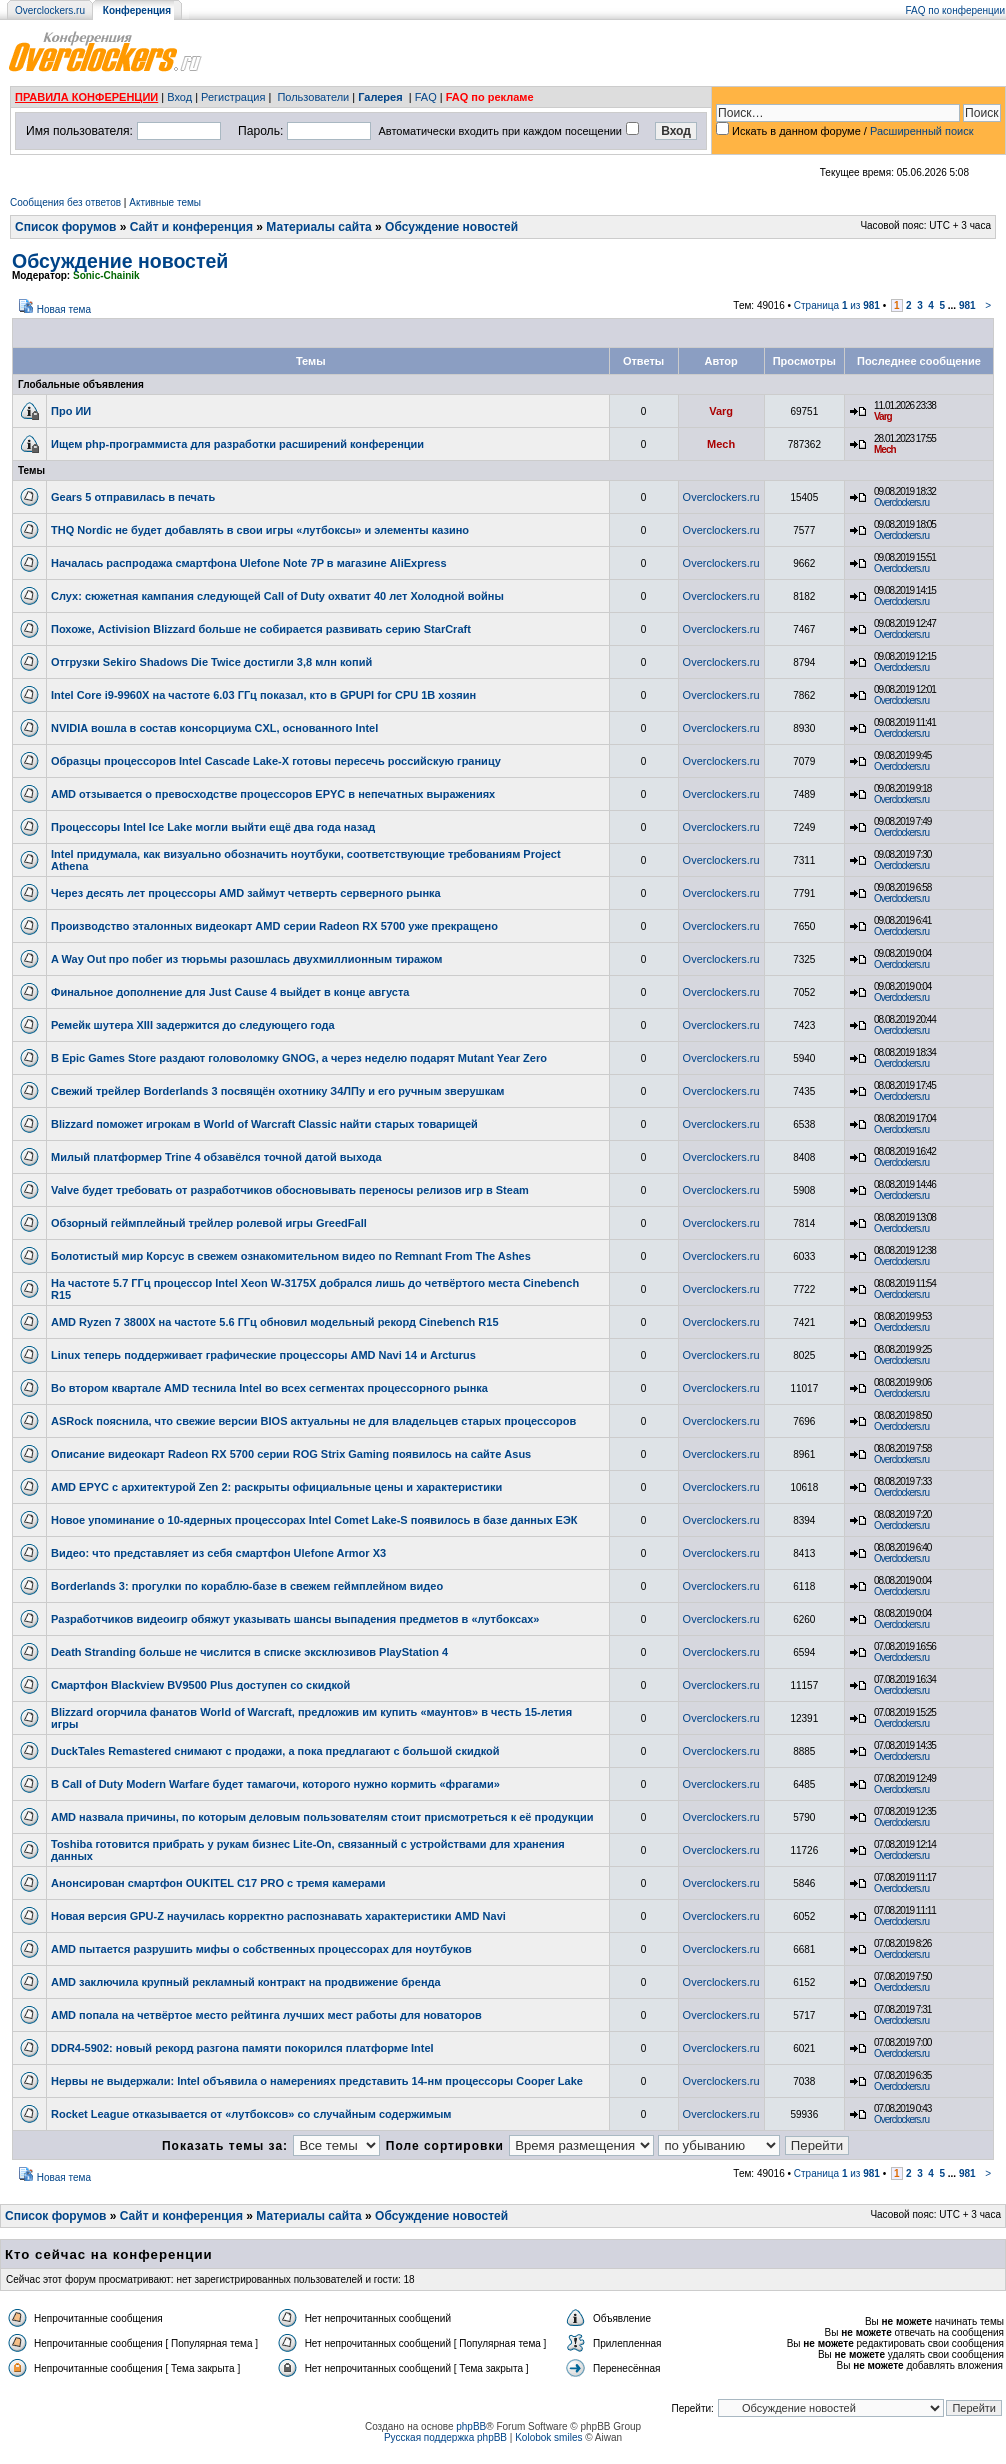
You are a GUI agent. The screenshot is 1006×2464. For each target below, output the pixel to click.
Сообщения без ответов (65, 202)
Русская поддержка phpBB (445, 2437)
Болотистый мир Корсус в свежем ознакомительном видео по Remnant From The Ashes (291, 1256)
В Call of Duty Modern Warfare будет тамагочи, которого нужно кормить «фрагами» (275, 1784)
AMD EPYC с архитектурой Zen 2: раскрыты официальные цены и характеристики (276, 1487)
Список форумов (65, 227)
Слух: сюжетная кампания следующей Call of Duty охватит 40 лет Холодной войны (277, 596)
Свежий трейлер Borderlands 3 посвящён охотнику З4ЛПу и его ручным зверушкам (277, 1091)
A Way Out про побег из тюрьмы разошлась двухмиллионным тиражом (246, 959)
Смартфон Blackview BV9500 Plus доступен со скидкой (200, 1685)
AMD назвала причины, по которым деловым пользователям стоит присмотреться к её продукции (322, 1817)
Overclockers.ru (50, 10)
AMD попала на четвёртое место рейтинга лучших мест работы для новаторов (266, 2015)
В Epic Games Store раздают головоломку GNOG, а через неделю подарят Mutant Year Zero (299, 1058)
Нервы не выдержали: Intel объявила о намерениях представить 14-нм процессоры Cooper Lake (317, 2081)
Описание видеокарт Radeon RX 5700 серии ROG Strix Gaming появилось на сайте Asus (291, 1454)
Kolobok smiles (548, 2437)
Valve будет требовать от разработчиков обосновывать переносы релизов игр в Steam (290, 1190)
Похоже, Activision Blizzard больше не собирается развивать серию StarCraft (261, 629)
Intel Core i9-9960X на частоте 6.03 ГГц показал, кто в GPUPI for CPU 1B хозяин (263, 695)
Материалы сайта (318, 227)
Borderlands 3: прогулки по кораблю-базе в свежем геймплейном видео (247, 1586)
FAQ (426, 97)
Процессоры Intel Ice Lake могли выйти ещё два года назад (213, 827)
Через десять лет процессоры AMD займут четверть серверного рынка (246, 893)
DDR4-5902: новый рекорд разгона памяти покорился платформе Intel (242, 2048)
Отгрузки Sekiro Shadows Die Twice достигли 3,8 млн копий (211, 662)
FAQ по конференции (955, 10)
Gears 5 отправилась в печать (133, 497)
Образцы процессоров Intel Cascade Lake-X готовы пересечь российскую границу (276, 761)
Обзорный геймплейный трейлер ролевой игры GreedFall (209, 1223)
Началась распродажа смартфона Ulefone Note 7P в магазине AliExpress (249, 563)
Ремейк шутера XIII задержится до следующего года (193, 1025)
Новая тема (64, 309)
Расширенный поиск (922, 131)
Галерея (380, 97)
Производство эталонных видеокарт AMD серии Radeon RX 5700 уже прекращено (274, 926)
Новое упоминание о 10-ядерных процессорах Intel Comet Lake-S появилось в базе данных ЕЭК (314, 1520)
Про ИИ (71, 411)
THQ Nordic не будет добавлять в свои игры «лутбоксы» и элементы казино (260, 530)
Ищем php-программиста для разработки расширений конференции (237, 444)
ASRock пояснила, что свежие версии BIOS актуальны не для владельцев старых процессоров (313, 1421)
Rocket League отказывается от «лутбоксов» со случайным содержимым (251, 2114)
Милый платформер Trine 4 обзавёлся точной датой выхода (216, 1157)
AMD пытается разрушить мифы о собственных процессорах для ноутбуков (261, 1949)
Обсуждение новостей (451, 227)
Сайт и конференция (191, 227)
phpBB (471, 2426)
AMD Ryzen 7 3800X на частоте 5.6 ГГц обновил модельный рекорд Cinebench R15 (275, 1322)
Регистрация (233, 97)
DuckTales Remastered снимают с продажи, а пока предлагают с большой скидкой (275, 1751)
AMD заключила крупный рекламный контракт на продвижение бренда (246, 1982)
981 (967, 305)
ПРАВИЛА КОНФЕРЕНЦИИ (86, 97)
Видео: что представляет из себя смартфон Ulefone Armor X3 (218, 1553)
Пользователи (313, 97)
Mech (721, 444)
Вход (179, 97)
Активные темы (165, 202)
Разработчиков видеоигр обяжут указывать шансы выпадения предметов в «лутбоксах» (295, 1619)
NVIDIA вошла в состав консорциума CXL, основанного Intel (214, 728)
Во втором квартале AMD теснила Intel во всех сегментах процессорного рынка (269, 1388)
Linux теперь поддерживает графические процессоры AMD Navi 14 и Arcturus (263, 1355)
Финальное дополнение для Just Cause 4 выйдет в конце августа (230, 992)
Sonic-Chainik (106, 275)
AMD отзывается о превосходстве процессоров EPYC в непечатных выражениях (273, 794)
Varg (721, 411)
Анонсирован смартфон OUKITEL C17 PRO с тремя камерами (218, 1883)
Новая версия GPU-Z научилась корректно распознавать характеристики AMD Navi (278, 1916)
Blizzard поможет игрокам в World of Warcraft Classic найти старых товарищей (264, 1124)
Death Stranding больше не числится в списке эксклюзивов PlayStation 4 (249, 1652)
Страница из (837, 305)
